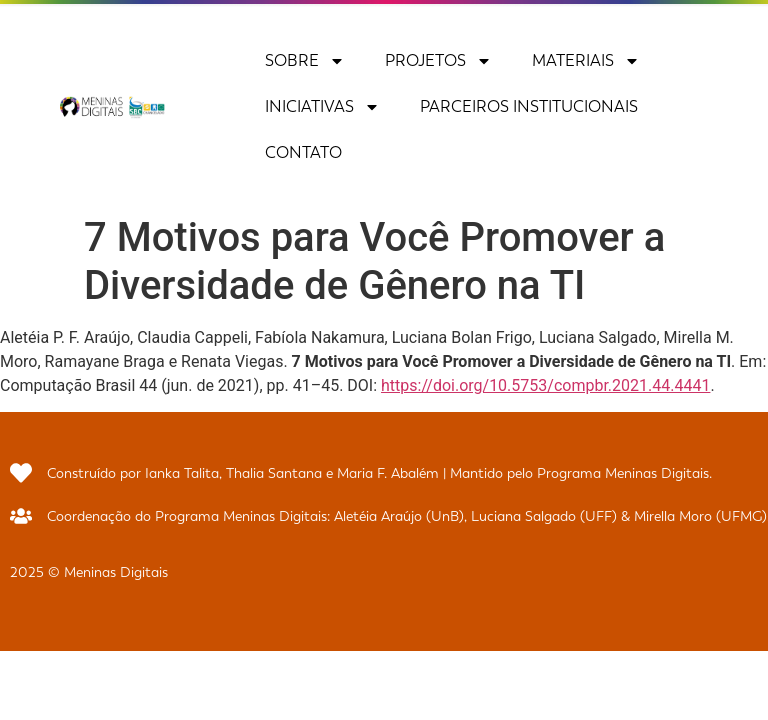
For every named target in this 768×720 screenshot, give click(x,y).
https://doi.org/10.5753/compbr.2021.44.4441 (545, 385)
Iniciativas (322, 107)
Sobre (305, 61)
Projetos (438, 61)
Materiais (586, 61)
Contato (303, 152)
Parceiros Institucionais (529, 106)
